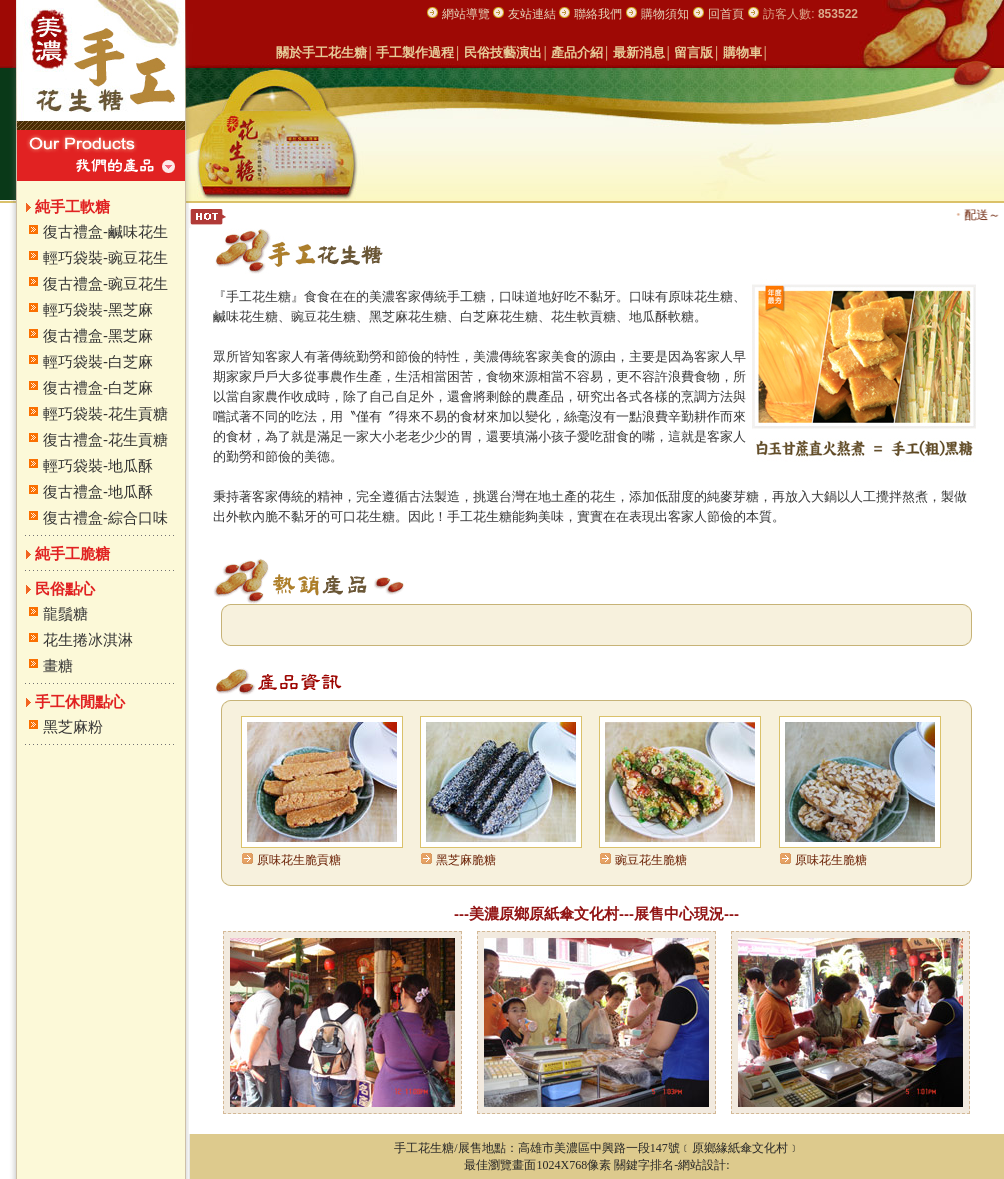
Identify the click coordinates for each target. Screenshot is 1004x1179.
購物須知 (665, 14)
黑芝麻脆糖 (466, 860)
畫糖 (58, 665)
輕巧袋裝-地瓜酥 (98, 465)
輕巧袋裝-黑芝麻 (98, 309)
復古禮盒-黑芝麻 (98, 335)
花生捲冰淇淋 (88, 639)
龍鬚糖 (65, 613)
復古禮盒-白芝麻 (98, 387)
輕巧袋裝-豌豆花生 (105, 257)
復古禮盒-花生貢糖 (105, 439)
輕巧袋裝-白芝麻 (98, 361)
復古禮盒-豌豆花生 (105, 283)
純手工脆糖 (72, 553)
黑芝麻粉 (73, 726)
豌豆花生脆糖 (651, 860)
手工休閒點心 (80, 701)
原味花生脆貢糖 (299, 860)
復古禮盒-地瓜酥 (98, 491)
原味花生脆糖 (831, 860)
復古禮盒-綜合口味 (105, 517)
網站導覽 (467, 14)
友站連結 (533, 14)
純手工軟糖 (72, 206)
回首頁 (726, 14)
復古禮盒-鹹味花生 (105, 231)
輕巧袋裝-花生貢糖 (105, 413)
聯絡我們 (598, 14)
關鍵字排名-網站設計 (670, 1165)
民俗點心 (65, 588)
